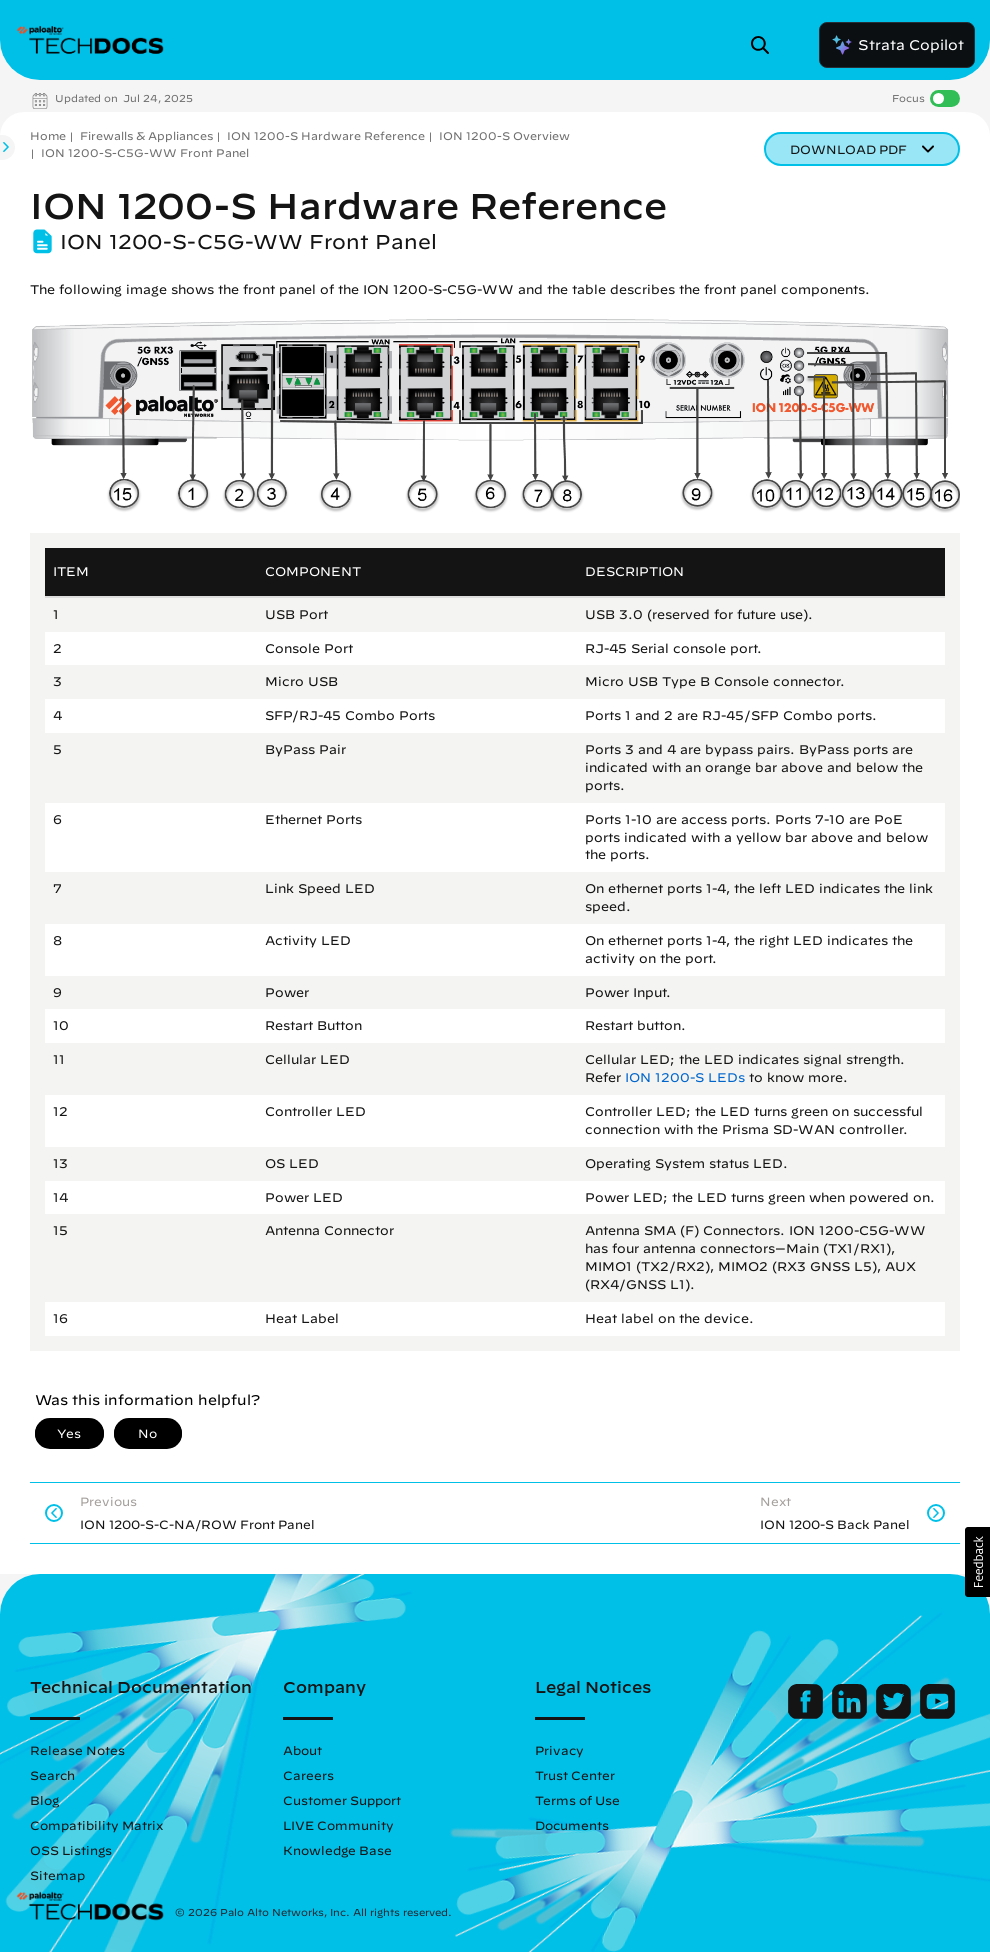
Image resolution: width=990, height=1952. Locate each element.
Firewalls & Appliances (146, 135)
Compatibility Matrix (96, 1825)
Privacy (559, 1750)
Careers (308, 1775)
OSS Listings (71, 1850)
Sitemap (57, 1875)
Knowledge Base (337, 1850)
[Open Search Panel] (766, 45)
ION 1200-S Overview (504, 135)
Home (48, 135)
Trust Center (575, 1775)
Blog (44, 1800)
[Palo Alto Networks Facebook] (807, 1714)
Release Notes (77, 1750)
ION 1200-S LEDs (685, 1077)
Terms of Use (577, 1800)
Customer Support (342, 1800)
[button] (977, 1562)
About (302, 1750)
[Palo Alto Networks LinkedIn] (851, 1714)
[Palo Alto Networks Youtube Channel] (937, 1714)
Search (52, 1775)
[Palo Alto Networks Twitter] (895, 1714)
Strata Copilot (897, 45)
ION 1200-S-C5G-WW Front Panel (145, 152)
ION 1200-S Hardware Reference (326, 135)
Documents (572, 1825)
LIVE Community (338, 1825)
